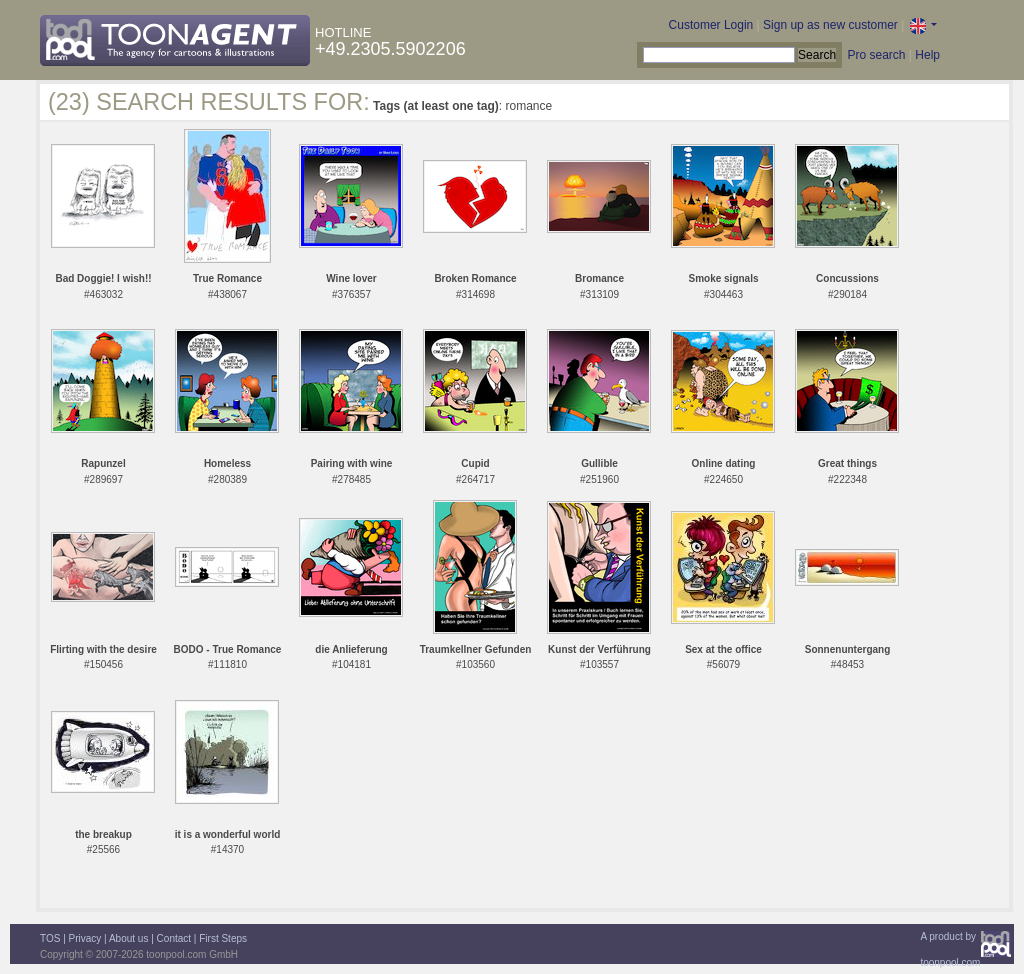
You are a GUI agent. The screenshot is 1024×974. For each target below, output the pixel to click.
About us (128, 938)
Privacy (85, 938)
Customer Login (711, 25)
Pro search (876, 55)
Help (927, 55)
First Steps (223, 938)
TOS (50, 938)
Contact (174, 938)
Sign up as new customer (830, 25)
